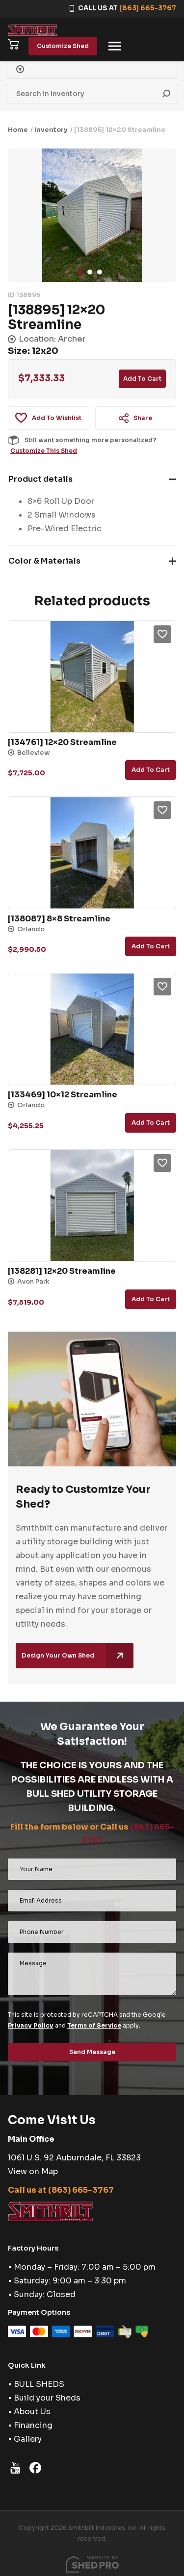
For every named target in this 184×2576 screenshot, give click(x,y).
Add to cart (142, 378)
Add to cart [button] (150, 769)
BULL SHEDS (39, 2384)
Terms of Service (94, 2025)
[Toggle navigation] (115, 46)
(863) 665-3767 (147, 8)
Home (18, 129)
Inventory (51, 129)
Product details (40, 479)
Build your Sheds (47, 2398)
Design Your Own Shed (77, 1655)
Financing (33, 2425)
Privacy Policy (30, 2025)
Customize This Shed (43, 450)
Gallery (28, 2439)
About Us (32, 2411)
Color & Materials (44, 561)
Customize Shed (63, 46)
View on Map (33, 2171)
